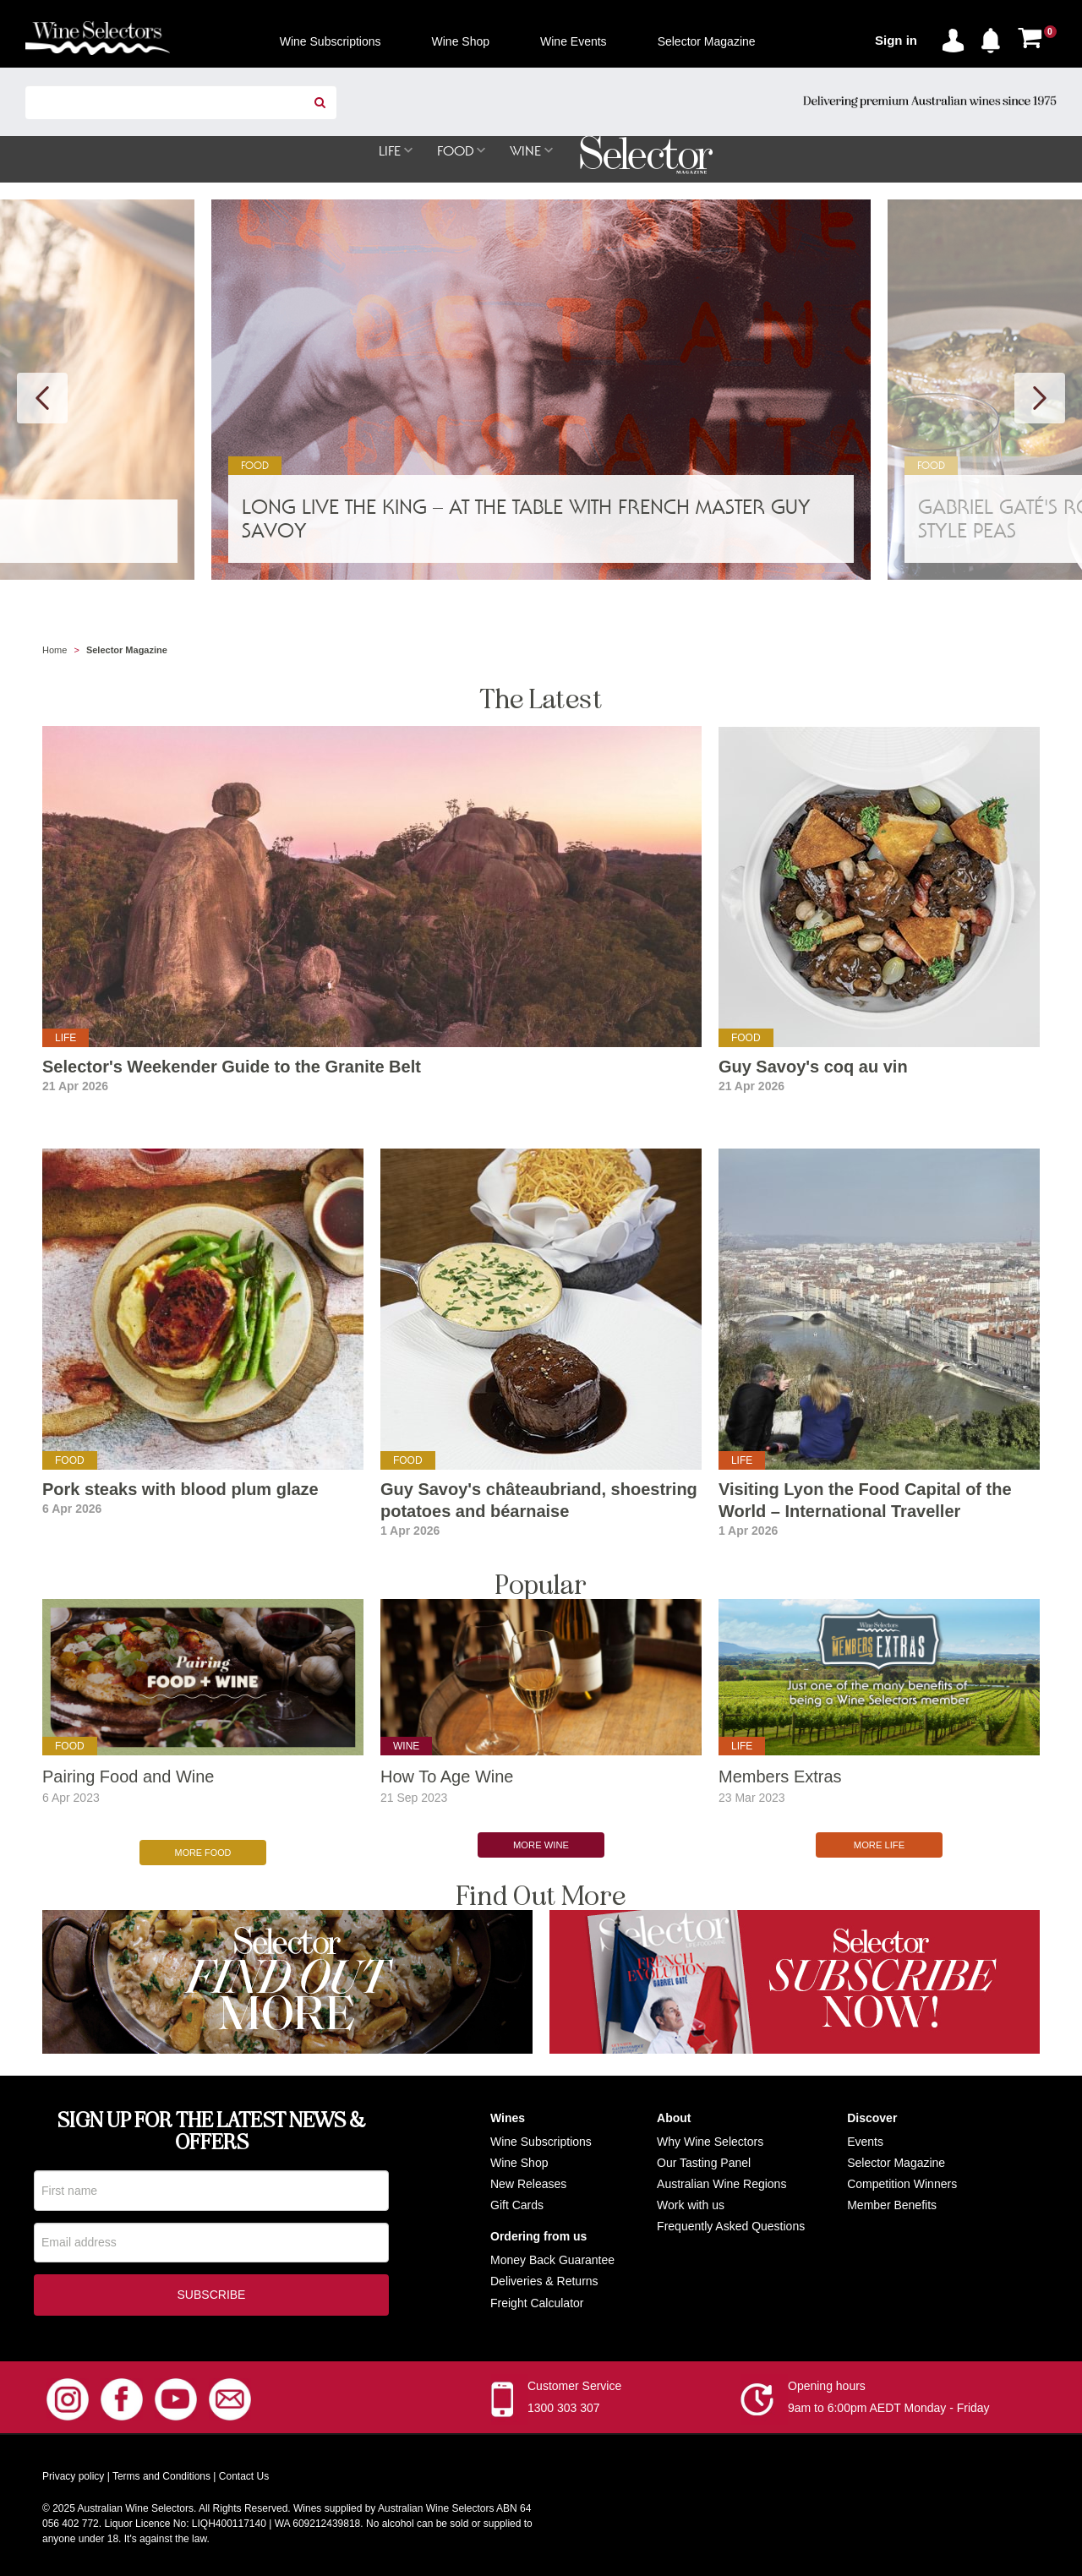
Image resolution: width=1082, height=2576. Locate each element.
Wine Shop (519, 2156)
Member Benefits (892, 2198)
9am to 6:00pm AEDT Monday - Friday (889, 2403)
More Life (879, 1846)
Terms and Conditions (161, 2472)
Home (54, 651)
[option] (541, 390)
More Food (203, 1846)
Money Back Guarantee (552, 2253)
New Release (525, 2177)
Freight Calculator (537, 2296)
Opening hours (827, 2381)
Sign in (896, 40)
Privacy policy (73, 2472)
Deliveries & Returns (544, 2275)
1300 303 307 (563, 2403)
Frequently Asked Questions (731, 2219)
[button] (995, 37)
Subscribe (212, 2290)
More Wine (541, 1846)
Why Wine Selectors (710, 2135)
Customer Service (574, 2381)
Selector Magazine (896, 2156)
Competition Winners (902, 2177)
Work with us (690, 2198)
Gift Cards (517, 2198)
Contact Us (244, 2472)
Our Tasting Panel (704, 2156)
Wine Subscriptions (541, 2135)
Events (865, 2135)
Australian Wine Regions (721, 2177)
